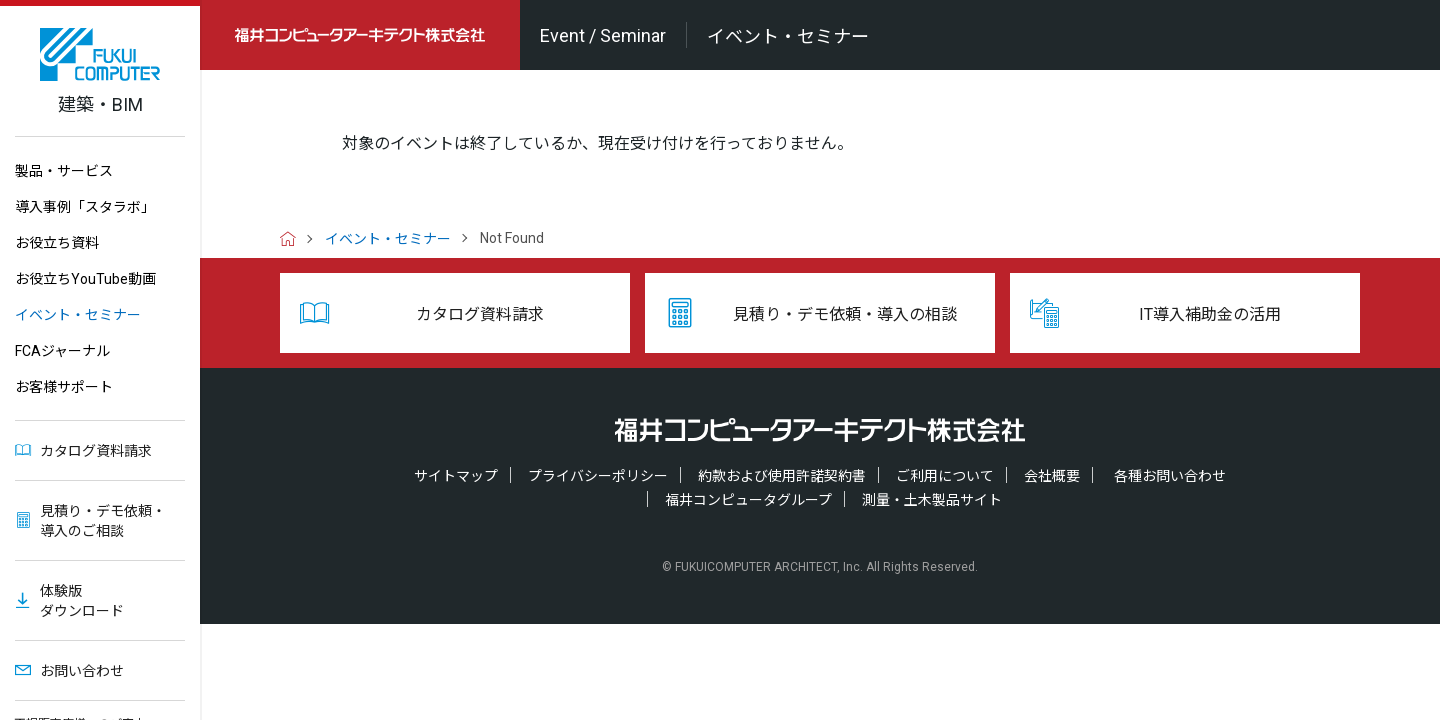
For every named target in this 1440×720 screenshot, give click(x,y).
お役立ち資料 (57, 243)
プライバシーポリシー (598, 476)
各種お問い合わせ (1170, 476)
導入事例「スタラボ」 (85, 207)
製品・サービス (64, 171)
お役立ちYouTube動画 (85, 279)
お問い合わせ (82, 671)
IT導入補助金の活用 (1210, 314)
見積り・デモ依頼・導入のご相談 (103, 521)
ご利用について (945, 476)
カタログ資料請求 (96, 451)
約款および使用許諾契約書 (782, 476)
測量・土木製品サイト (932, 500)
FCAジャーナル (62, 351)
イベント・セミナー (78, 315)
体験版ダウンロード (82, 601)
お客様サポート (64, 387)
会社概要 (1052, 476)
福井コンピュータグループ (748, 500)
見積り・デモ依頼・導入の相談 (845, 314)
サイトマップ (456, 476)
